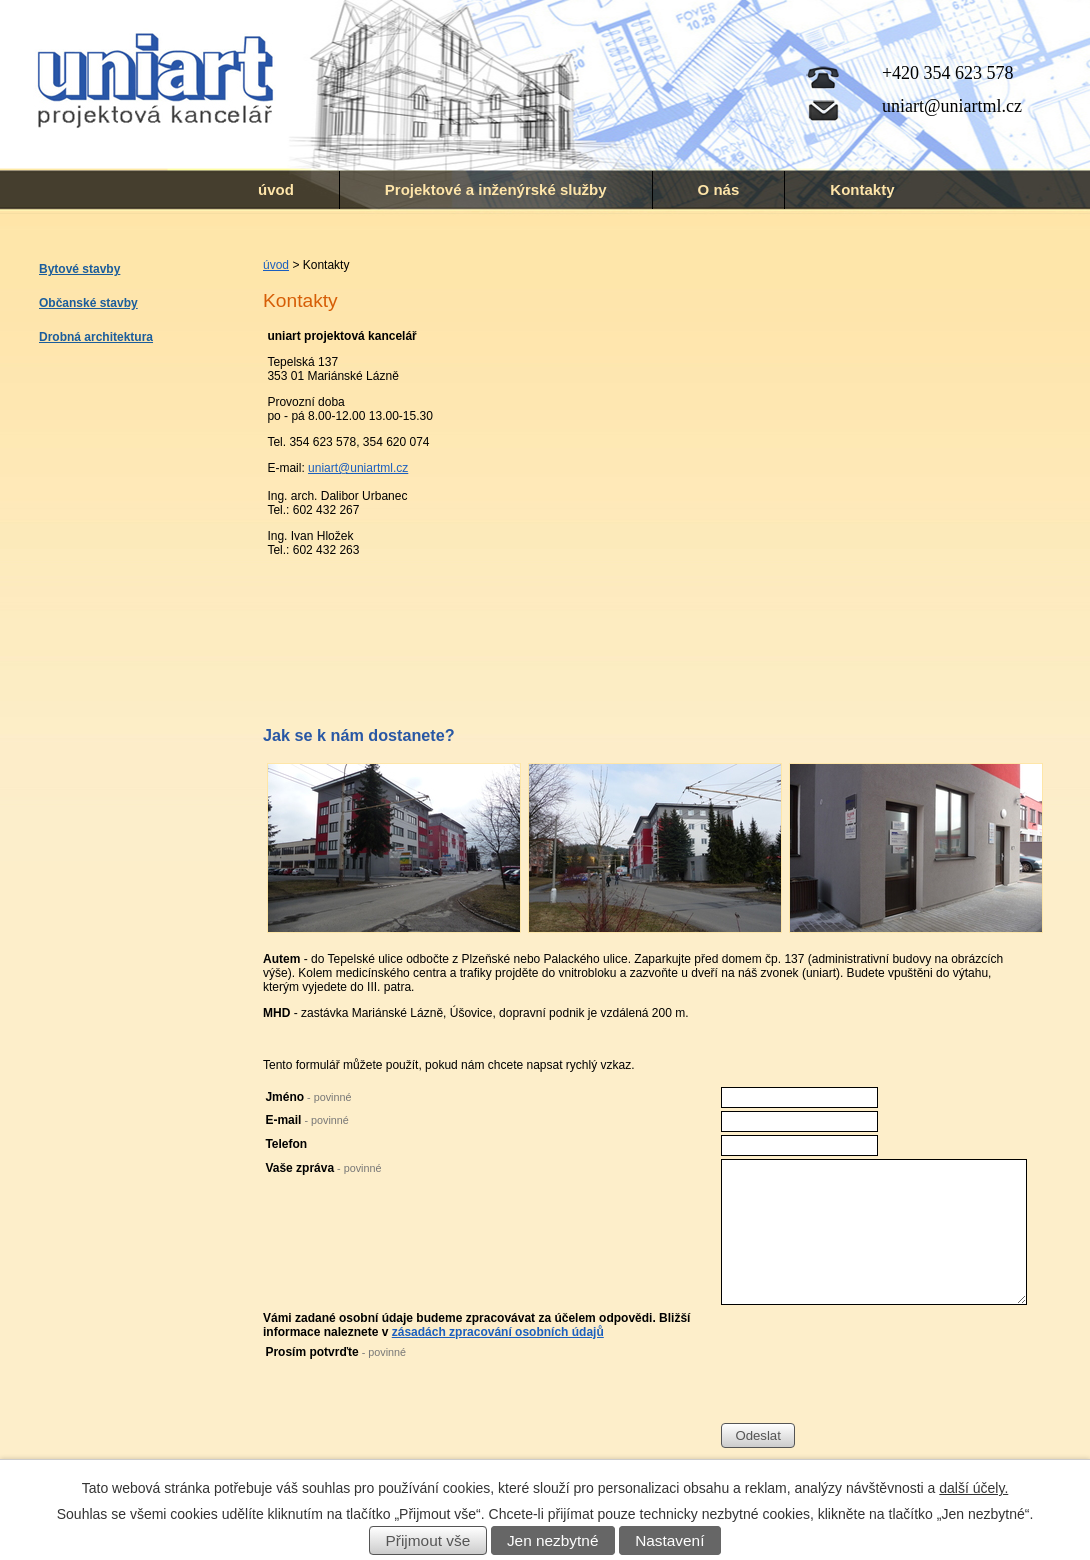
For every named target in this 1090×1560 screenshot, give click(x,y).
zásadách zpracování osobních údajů (498, 1332)
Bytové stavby (79, 269)
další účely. (973, 1488)
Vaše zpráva (323, 1168)
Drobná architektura (96, 337)
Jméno (308, 1097)
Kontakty (862, 189)
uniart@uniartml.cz (358, 468)
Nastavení (669, 1540)
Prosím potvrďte (335, 1352)
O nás (719, 189)
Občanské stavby (88, 303)
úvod (276, 189)
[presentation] (873, 1384)
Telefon (286, 1144)
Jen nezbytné (553, 1540)
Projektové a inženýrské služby (496, 189)
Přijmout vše (428, 1540)
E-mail (306, 1120)
